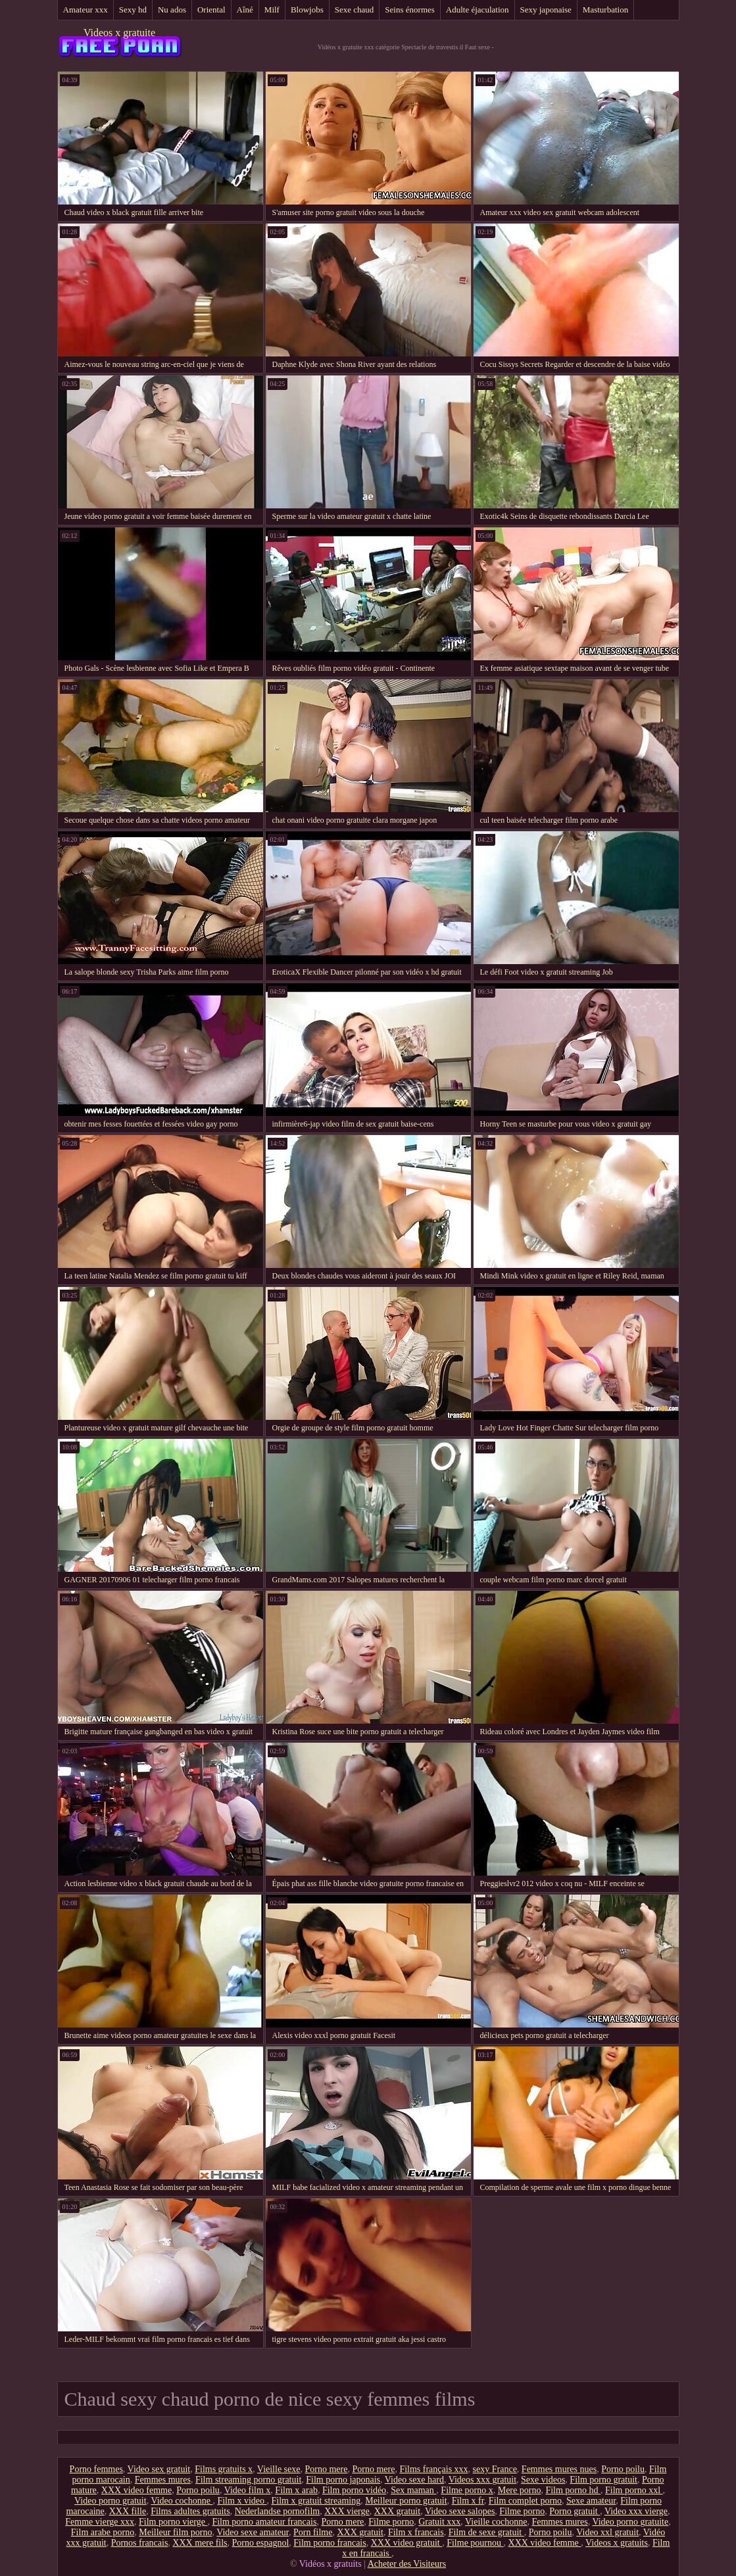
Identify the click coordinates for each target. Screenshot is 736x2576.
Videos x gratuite (119, 32)
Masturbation (605, 9)
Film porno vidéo (354, 2490)
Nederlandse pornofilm (277, 2511)
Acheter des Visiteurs (407, 2564)
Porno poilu (623, 2469)
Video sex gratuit (159, 2469)
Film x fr (468, 2501)
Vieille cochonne (496, 2522)
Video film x (247, 2490)
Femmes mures (163, 2480)
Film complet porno (525, 2501)
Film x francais (416, 2532)
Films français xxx (433, 2469)
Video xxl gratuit (607, 2532)
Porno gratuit (574, 2511)
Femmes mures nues (559, 2469)
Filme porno (522, 2511)
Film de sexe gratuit (486, 2532)
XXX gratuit (397, 2511)
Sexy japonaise (546, 9)
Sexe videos (543, 2480)
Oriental (211, 9)
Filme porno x (467, 2490)
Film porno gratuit (603, 2480)
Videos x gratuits (616, 2543)
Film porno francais (329, 2543)
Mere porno (519, 2490)
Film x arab (296, 2490)
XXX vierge (347, 2511)
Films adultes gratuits (190, 2511)
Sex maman (413, 2490)
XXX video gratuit (406, 2543)
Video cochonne (181, 2501)
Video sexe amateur (252, 2532)
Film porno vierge (173, 2522)
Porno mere (326, 2469)
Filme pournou (475, 2543)
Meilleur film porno (175, 2532)
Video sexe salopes (460, 2511)
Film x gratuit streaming (315, 2501)
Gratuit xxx (439, 2522)
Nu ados (172, 9)
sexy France (495, 2469)
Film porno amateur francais (264, 2522)
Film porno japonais (343, 2480)
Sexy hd (133, 9)
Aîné (245, 9)
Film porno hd (573, 2490)
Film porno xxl (634, 2490)
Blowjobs (307, 9)
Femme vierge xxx (99, 2522)
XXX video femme (136, 2490)
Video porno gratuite (630, 2522)
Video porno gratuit (110, 2501)
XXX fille (127, 2511)
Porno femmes (96, 2469)
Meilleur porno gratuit (406, 2501)
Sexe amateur (591, 2501)
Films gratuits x (224, 2469)
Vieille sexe (279, 2469)
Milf (272, 9)
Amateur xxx (85, 9)
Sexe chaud (354, 9)
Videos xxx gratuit (482, 2480)
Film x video (241, 2501)
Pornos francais (139, 2543)
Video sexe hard (414, 2480)
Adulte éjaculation (477, 9)
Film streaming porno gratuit (248, 2480)
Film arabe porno (102, 2532)
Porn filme (313, 2532)
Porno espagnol (260, 2543)
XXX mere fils (199, 2543)
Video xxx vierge (636, 2511)
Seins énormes (409, 9)
